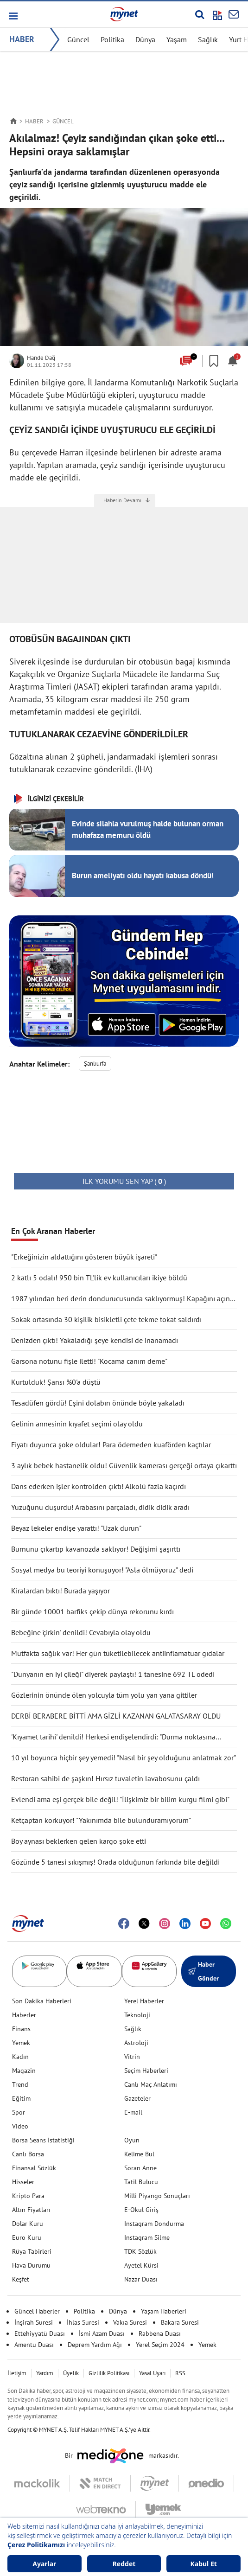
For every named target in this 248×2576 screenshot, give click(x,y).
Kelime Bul (139, 2154)
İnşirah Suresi (33, 2322)
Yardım (44, 2373)
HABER (21, 39)
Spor (18, 2112)
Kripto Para (28, 2196)
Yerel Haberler (144, 2001)
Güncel (78, 39)
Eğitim (21, 2098)
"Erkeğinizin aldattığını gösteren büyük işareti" (84, 1256)
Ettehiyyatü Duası (39, 2333)
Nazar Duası (141, 2279)
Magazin (24, 2070)
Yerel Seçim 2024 (160, 2344)
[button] (12, 16)
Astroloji (136, 2043)
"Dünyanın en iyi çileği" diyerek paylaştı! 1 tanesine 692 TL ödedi (113, 1674)
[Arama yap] (199, 14)
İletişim (16, 2373)
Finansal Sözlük (34, 2168)
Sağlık (208, 39)
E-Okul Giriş (141, 2209)
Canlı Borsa (28, 2154)
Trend (20, 2084)
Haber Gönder (203, 1971)
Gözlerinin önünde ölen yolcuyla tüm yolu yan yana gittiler (104, 1695)
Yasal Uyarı (152, 2373)
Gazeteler (137, 2098)
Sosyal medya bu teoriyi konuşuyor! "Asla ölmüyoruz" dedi (102, 1569)
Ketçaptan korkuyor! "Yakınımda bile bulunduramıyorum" (101, 1820)
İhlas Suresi (83, 2322)
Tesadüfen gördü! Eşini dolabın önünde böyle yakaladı (97, 1402)
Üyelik (71, 2373)
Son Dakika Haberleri (41, 2001)
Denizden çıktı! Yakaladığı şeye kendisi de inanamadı (94, 1340)
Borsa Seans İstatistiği (43, 2140)
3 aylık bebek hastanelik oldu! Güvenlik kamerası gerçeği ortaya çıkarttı (124, 1465)
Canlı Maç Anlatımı (150, 2084)
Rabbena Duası (160, 2333)
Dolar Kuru (27, 2223)
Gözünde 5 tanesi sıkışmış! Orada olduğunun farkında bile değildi (115, 1861)
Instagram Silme (147, 2237)
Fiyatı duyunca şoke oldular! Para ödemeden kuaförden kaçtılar (111, 1444)
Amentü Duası (34, 2344)
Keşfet (20, 2279)
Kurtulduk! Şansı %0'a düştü (56, 1382)
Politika (112, 39)
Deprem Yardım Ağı (95, 2344)
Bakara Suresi (180, 2322)
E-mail (133, 2112)
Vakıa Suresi (130, 2322)
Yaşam (176, 39)
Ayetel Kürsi (141, 2265)
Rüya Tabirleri (31, 2251)
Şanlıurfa (95, 1063)
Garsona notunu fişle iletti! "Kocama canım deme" (89, 1361)
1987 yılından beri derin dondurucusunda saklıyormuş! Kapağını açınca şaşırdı (124, 1299)
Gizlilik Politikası (109, 2373)
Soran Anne (140, 2168)
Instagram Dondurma (154, 2223)
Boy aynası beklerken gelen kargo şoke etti (78, 1841)
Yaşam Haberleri (163, 2311)
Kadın (20, 2056)
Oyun (132, 2140)
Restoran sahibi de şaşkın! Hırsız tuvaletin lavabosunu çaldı (105, 1778)
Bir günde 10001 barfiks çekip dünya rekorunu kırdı (92, 1611)
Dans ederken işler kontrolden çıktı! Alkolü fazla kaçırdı (98, 1486)
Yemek (21, 2043)
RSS (180, 2373)
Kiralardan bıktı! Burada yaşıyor (60, 1590)
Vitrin (132, 2056)
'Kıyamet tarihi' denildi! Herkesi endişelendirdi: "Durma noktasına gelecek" (113, 1737)
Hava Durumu (31, 2265)
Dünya (145, 39)
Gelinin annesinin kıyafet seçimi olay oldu (77, 1423)
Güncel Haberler (37, 2311)
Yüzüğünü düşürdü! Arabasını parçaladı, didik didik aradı (100, 1507)
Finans (21, 2029)
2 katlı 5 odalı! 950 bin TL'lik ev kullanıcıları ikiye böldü (99, 1277)
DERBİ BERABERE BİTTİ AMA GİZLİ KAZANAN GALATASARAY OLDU (116, 1715)
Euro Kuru (26, 2237)
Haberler (24, 2015)
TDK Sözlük (140, 2251)
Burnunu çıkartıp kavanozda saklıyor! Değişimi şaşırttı (95, 1548)
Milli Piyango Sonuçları (157, 2196)
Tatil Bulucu (141, 2182)
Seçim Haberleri (146, 2070)
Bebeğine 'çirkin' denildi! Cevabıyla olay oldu (81, 1632)
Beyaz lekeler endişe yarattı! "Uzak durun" (76, 1528)
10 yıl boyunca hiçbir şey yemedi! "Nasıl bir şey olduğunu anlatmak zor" (123, 1757)
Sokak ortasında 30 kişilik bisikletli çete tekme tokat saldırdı (106, 1319)
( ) (124, 1181)
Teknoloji (137, 2015)
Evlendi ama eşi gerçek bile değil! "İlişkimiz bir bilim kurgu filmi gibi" (120, 1799)
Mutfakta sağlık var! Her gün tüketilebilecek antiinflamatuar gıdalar (117, 1653)
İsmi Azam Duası (102, 2333)
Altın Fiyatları (31, 2209)
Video (20, 2126)
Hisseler (23, 2182)
